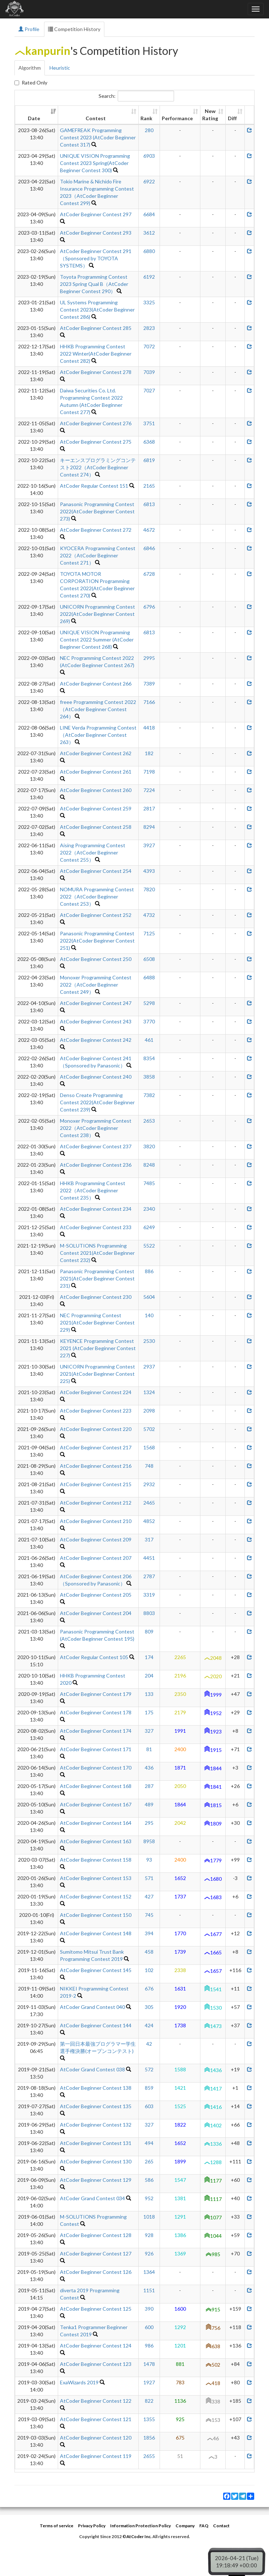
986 (149, 2345)
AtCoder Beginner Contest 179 (95, 1694)
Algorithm (29, 68)
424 (149, 2025)
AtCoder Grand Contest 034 (92, 2198)
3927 (149, 845)
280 (149, 130)
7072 (149, 346)
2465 (149, 1503)
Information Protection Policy (140, 2525)
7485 (149, 1183)
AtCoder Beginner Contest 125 (95, 2309)
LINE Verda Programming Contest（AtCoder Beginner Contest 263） (98, 734)
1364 (149, 2272)
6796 (149, 607)
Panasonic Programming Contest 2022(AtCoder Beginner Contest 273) (97, 511)
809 (149, 1631)
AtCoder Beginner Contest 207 (95, 1558)
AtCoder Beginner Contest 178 (95, 1712)
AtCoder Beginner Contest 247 (95, 1003)
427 (149, 1896)
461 (149, 1040)
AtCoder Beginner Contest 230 (95, 1297)
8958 (149, 1841)
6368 (149, 442)
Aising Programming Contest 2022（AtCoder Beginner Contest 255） (92, 852)
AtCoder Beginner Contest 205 (95, 1595)
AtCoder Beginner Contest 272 (95, 530)
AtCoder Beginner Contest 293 (95, 233)
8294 (149, 827)
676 (149, 1988)
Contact (221, 2525)
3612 (149, 233)
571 (149, 1878)
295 (149, 1823)
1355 (149, 2419)
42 (149, 2044)
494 (149, 2143)
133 (149, 1694)
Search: (136, 96)
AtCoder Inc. (139, 2536)
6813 (149, 504)
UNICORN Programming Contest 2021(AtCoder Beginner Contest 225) (97, 1373)
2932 (149, 1484)
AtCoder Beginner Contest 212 (95, 1503)
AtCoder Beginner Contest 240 (95, 1077)
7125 (149, 933)
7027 (149, 390)
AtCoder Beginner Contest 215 (95, 1484)
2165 (149, 486)
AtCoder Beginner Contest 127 (95, 2253)
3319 (149, 1595)
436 (149, 1768)
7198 (149, 772)
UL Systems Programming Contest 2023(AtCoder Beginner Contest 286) (97, 309)
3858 (149, 1077)
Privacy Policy (91, 2525)
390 (149, 2309)
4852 (149, 1521)
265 (149, 2161)
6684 (149, 214)
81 (149, 1749)
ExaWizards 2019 (79, 2382)
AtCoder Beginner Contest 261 (95, 772)
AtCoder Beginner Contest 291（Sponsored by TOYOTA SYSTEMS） (95, 258)
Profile (28, 29)
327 (149, 1731)
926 (149, 2253)
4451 (149, 1558)
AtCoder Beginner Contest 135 (95, 2106)
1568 (149, 1447)
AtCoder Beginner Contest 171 (95, 1749)
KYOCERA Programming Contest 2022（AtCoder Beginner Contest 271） (97, 555)
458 (149, 1952)
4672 (149, 530)
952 (149, 2198)
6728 (149, 574)
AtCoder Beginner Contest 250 (95, 959)
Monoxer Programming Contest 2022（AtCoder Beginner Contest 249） (95, 984)
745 (149, 1915)
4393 (149, 871)
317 (149, 1539)
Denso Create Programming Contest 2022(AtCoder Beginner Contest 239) (97, 1102)
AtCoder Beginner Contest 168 (95, 1786)
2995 (149, 658)
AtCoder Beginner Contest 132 (95, 2125)
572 (149, 2069)
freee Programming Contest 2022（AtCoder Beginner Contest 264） (98, 709)
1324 (149, 1392)
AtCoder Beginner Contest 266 (95, 683)
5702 (149, 1429)
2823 (149, 328)
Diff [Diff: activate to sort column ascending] (232, 118)
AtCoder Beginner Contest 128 (95, 2235)
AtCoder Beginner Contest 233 (95, 1227)
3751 (149, 423)
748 (149, 1466)
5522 (149, 1246)
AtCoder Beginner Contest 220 (95, 1429)
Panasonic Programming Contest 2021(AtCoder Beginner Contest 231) (97, 1278)
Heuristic (59, 68)
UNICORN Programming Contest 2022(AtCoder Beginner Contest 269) (97, 614)
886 (149, 1271)
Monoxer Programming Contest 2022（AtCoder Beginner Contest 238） (95, 1128)
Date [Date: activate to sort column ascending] (34, 118)
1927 (149, 2382)
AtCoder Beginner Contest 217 (95, 1447)
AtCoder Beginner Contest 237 (95, 1146)
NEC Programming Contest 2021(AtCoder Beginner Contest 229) (97, 1322)
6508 (149, 959)
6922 (149, 181)
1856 (149, 2437)
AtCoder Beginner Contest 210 (95, 1521)
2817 (149, 808)
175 (149, 1712)
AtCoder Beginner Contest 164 (95, 1823)
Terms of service (56, 2525)
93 (149, 1860)
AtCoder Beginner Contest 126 (95, 2272)
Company (185, 2525)
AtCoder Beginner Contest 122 (95, 2401)
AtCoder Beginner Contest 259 (95, 808)
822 (149, 2401)
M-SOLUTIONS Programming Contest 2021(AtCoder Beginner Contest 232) (97, 1253)
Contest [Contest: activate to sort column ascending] (96, 118)
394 (149, 1933)
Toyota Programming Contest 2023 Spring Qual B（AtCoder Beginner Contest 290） (94, 284)
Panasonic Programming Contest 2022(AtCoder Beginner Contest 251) (97, 940)
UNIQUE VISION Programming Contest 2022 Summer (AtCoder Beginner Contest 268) (97, 639)
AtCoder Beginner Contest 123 (95, 2364)
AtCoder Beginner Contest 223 (95, 1410)
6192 (149, 277)
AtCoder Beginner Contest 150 (95, 1915)
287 (149, 1786)
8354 (149, 1058)
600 (149, 2327)
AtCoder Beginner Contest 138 (95, 2088)
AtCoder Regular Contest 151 (94, 486)
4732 (149, 915)
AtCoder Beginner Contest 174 (95, 1731)
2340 (149, 1209)
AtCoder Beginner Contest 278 (95, 372)
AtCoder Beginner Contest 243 (95, 1021)
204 (149, 1675)
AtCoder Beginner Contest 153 (95, 1878)
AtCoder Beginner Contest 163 (95, 1841)
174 (149, 1657)
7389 (149, 683)
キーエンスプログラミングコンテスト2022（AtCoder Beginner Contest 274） (98, 467)
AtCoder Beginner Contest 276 (95, 423)
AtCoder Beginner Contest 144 (95, 2025)
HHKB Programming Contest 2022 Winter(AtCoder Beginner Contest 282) (95, 353)
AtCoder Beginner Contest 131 (95, 2143)
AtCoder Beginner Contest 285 (95, 328)
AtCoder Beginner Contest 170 (95, 1768)
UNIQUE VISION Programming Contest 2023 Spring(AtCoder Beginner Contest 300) (95, 163)
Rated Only (30, 82)
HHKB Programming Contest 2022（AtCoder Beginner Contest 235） (92, 1190)
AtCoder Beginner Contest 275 (95, 442)
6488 (149, 977)
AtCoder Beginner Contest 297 (95, 214)
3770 (149, 1021)
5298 (149, 1003)
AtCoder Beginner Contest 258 (95, 827)
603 (149, 2106)
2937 (149, 1366)
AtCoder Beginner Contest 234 (95, 1209)
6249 (149, 1227)
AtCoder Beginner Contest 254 (95, 871)
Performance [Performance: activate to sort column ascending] (177, 118)
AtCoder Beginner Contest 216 (95, 1466)
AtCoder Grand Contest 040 (92, 2007)
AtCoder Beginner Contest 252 (95, 915)
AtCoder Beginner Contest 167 (95, 1804)
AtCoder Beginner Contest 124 (95, 2345)
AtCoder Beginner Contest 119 (95, 2456)
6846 (149, 548)
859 (149, 2088)
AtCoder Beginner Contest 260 (95, 790)
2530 (149, 1341)
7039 (149, 372)
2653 (149, 1121)
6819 (149, 460)
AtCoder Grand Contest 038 (92, 2069)
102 (149, 1970)
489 (149, 1804)
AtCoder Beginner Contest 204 (95, 1613)
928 (149, 2235)
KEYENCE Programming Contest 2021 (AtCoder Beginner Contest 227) (98, 1348)
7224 (149, 790)
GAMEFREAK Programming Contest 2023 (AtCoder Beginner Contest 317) (98, 137)
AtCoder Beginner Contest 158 (95, 1860)
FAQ (203, 2525)
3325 (149, 302)
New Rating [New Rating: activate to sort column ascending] (210, 114)
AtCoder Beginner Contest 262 (95, 753)
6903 (149, 156)
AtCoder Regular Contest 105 (94, 1657)
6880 (149, 251)
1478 (149, 2364)
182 (149, 753)
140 (149, 1315)
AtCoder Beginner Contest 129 (95, 2180)
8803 (149, 1613)
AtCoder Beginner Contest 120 (95, 2437)
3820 (149, 1146)
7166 (149, 702)
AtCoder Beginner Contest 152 (95, 1896)
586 (149, 2180)
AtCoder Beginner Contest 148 (95, 1933)
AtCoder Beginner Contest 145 (95, 1970)
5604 (149, 1297)
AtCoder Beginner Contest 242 (95, 1040)
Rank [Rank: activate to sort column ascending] (146, 118)
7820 (149, 889)
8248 (149, 1165)
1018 (149, 2217)
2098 (149, 1410)
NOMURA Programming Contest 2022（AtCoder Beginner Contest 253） (97, 896)
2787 (149, 1576)
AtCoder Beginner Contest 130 (95, 2161)
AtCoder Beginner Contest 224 (95, 1392)
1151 (149, 2290)
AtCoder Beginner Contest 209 (95, 1539)
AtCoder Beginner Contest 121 (95, 2419)
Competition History (74, 29)
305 (149, 2007)
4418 (149, 727)
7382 (149, 1095)
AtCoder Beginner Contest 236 (95, 1165)
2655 (149, 2456)
